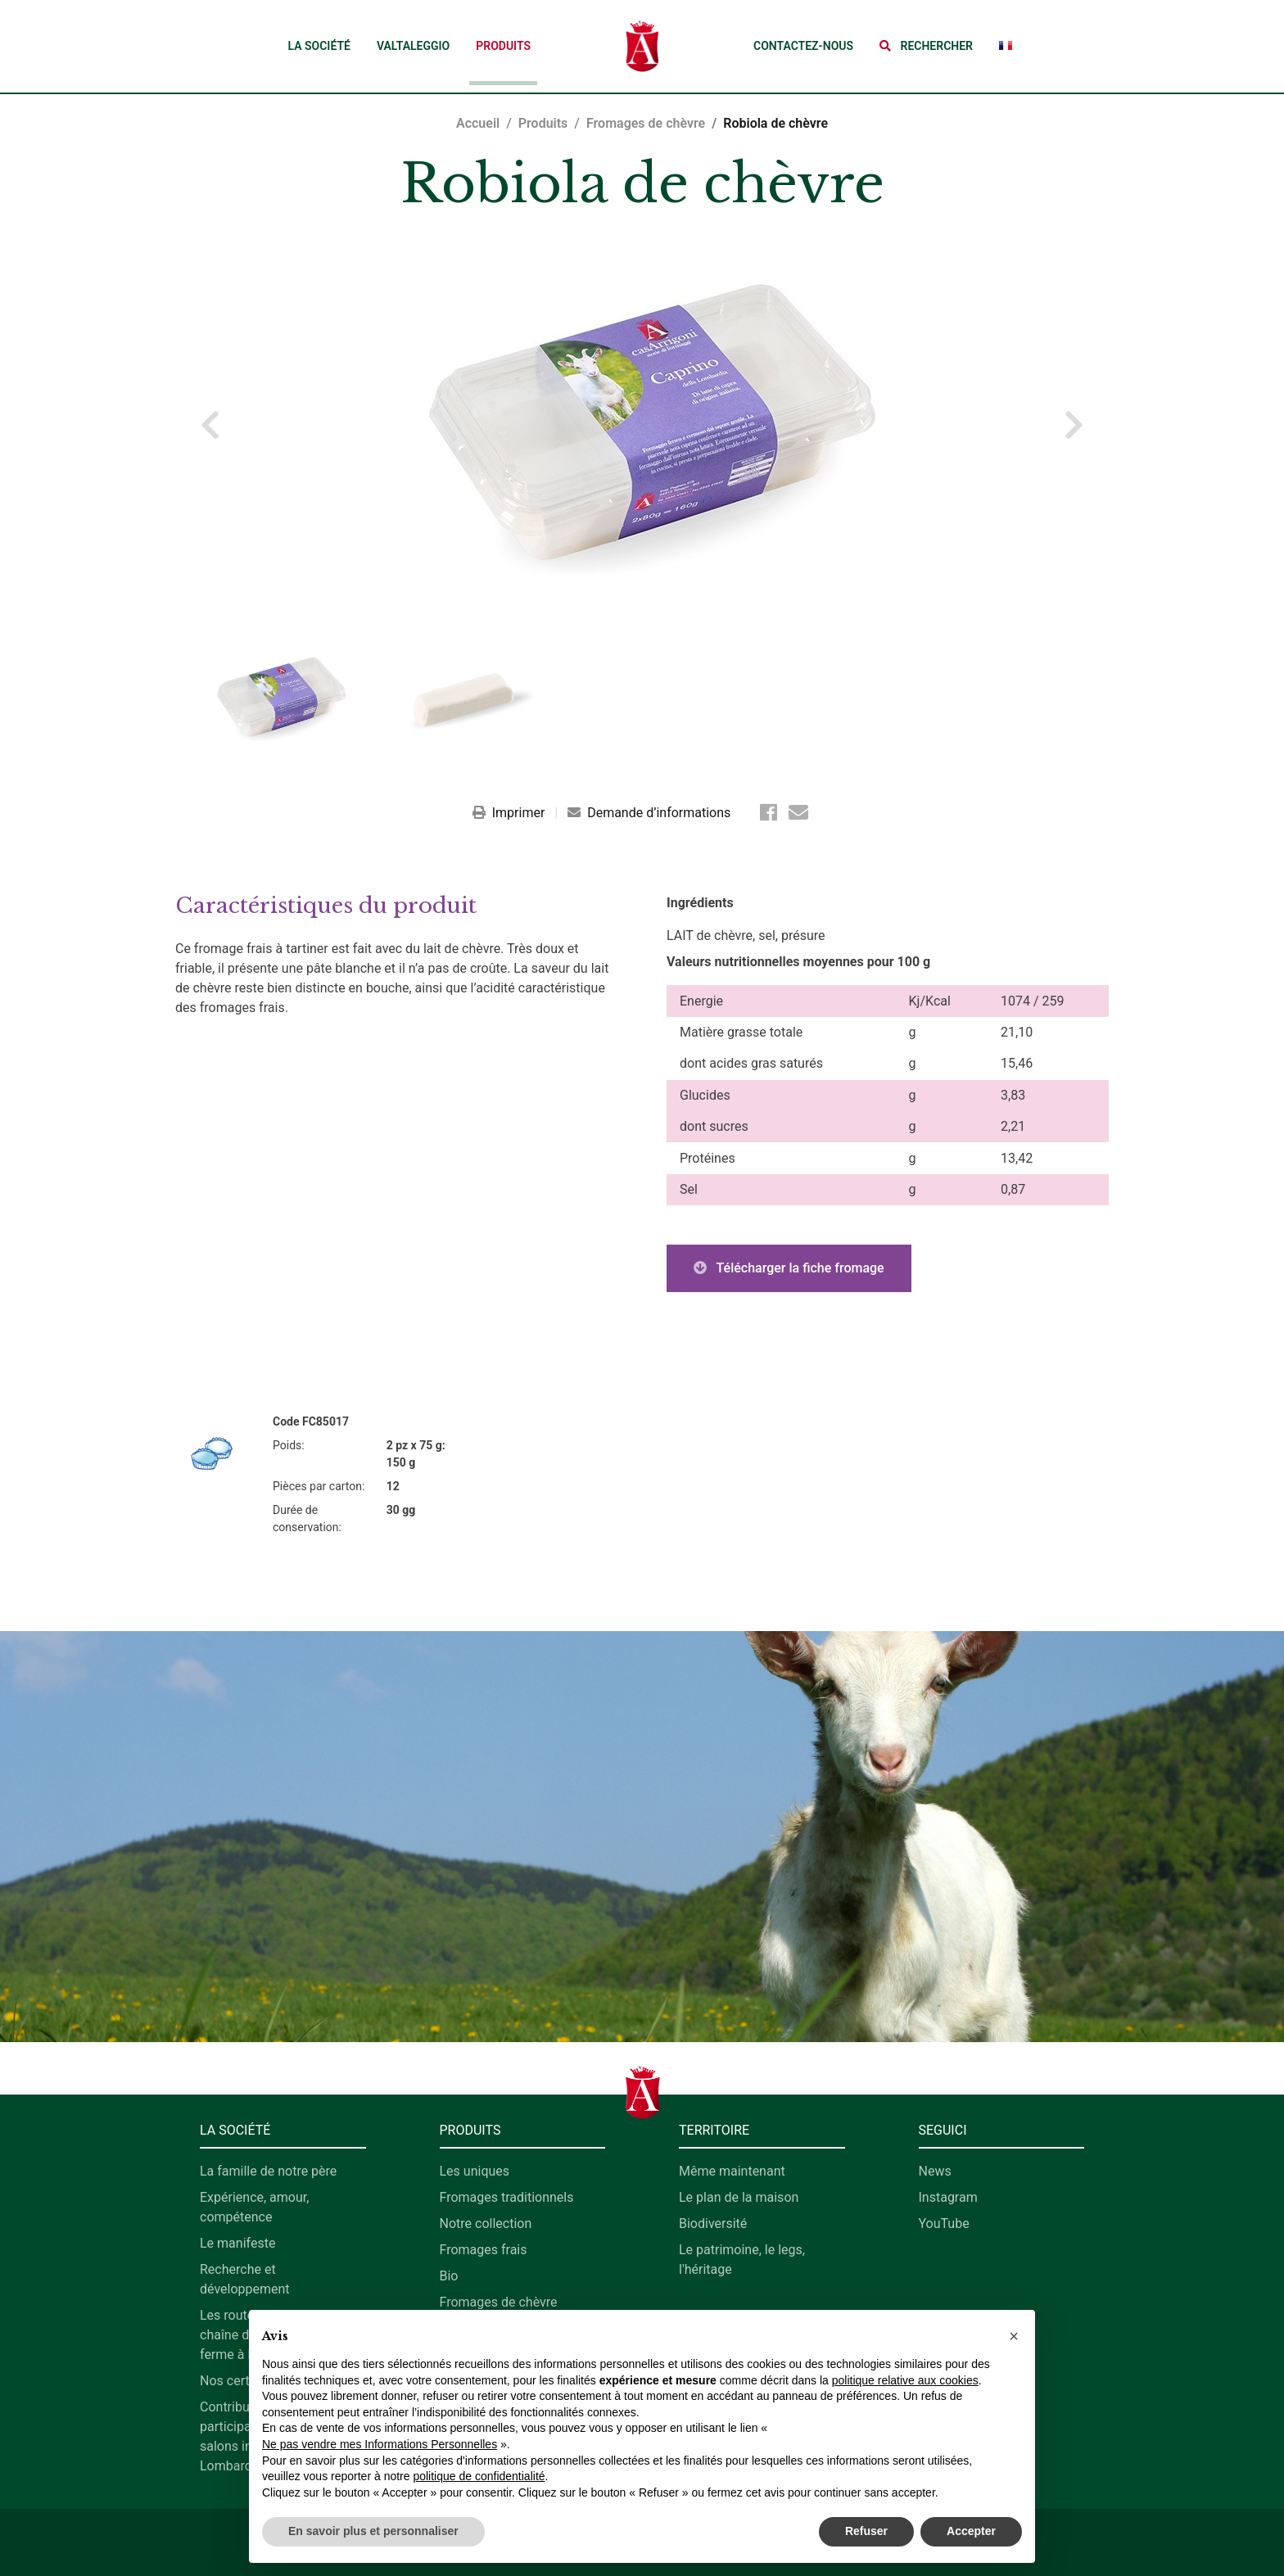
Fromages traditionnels (507, 2197)
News (935, 2171)
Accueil (478, 123)
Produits (503, 45)
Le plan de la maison (738, 2197)
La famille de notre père (268, 2171)
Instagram (948, 2197)
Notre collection (486, 2223)
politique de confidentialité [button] (479, 2476)
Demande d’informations (648, 812)
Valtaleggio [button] (413, 45)
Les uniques (475, 2171)
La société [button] (318, 45)
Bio (449, 2276)
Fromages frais (483, 2249)
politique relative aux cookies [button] (905, 2380)
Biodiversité (713, 2223)
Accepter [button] (971, 2531)
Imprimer (510, 812)
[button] (926, 46)
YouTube (944, 2223)
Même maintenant (732, 2171)
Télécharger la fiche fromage (789, 1268)
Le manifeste (237, 2243)
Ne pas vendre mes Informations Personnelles (379, 2444)
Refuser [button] (866, 2531)
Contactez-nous (803, 45)
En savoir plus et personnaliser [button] (373, 2531)
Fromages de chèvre (645, 123)
